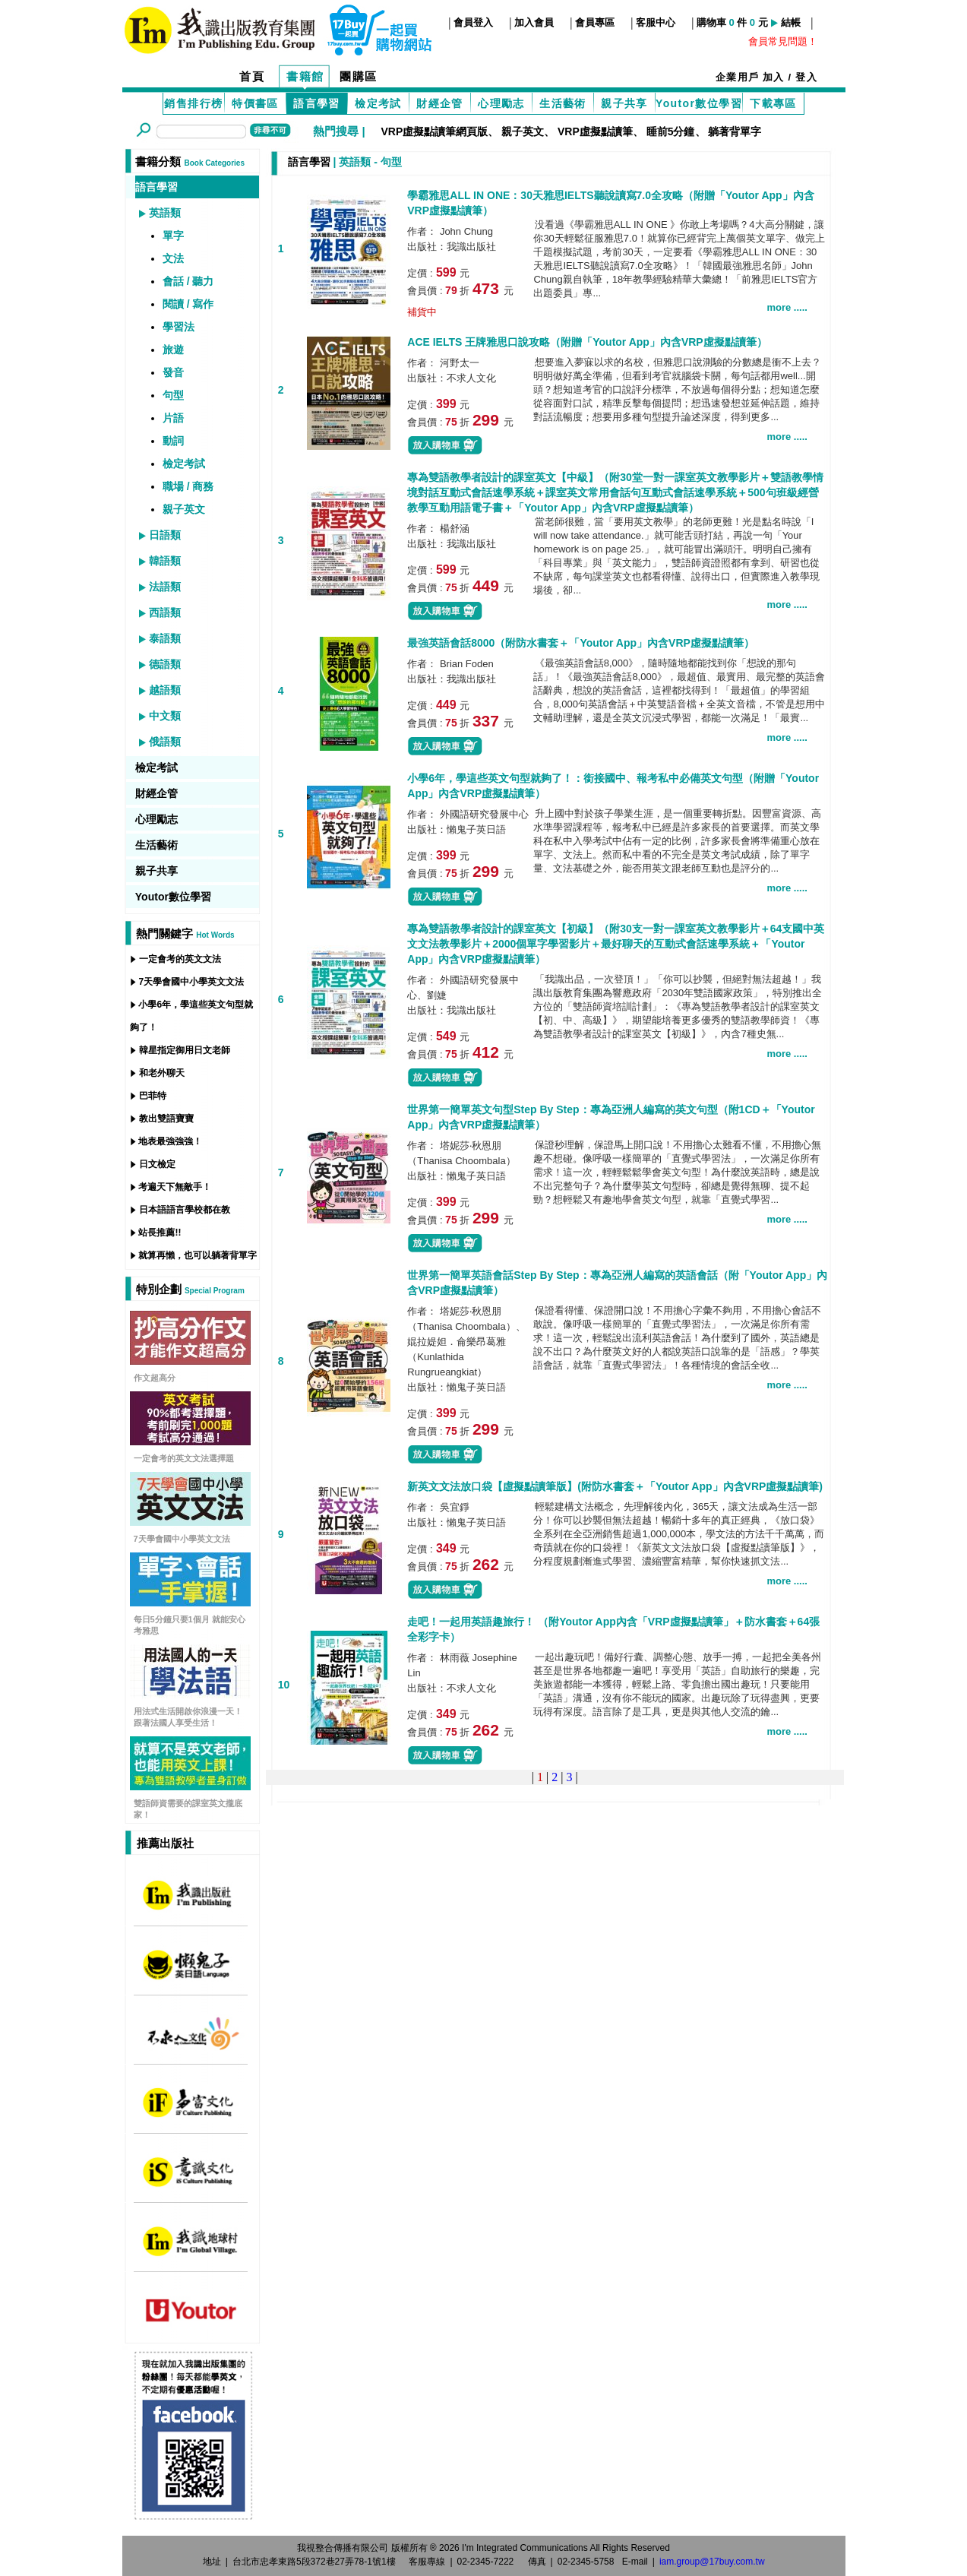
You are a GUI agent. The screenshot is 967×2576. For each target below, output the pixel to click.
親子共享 (624, 103)
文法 (173, 258)
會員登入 (473, 22)
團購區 (359, 76)
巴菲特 (152, 1095)
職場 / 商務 (188, 486)
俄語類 (165, 742)
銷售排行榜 (193, 103)
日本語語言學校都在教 (184, 1209)
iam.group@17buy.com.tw (712, 2561)
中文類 (165, 716)
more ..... (786, 307)
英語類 (165, 213)
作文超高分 (154, 1377)
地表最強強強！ (170, 1141)
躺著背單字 (734, 131)
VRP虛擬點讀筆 (595, 131)
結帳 (791, 22)
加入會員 (534, 22)
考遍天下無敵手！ (174, 1187)
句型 (173, 395)
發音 (173, 372)
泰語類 (165, 638)
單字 (173, 235)
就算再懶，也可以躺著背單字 (197, 1255)
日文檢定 (157, 1164)
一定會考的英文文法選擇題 (184, 1458)
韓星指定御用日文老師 (184, 1050)
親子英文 (522, 131)
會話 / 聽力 (188, 281)
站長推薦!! (159, 1232)
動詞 (173, 441)
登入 (806, 77)
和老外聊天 (162, 1073)
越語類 (165, 690)
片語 (173, 418)
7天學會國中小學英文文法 (192, 981)
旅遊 (173, 349)
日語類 (165, 535)
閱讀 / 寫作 (188, 304)
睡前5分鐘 (670, 131)
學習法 (178, 327)
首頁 (251, 76)
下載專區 (773, 103)
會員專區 (595, 22)
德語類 (165, 664)
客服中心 (655, 22)
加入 (774, 77)
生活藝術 (562, 103)
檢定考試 (378, 103)
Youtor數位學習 (699, 103)
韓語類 (165, 561)
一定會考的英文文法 (180, 959)
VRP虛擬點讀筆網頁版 (434, 131)
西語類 (165, 612)
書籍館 (305, 76)
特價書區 (255, 103)
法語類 (165, 587)
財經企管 (439, 103)
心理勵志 (501, 103)
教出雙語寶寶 (166, 1118)
